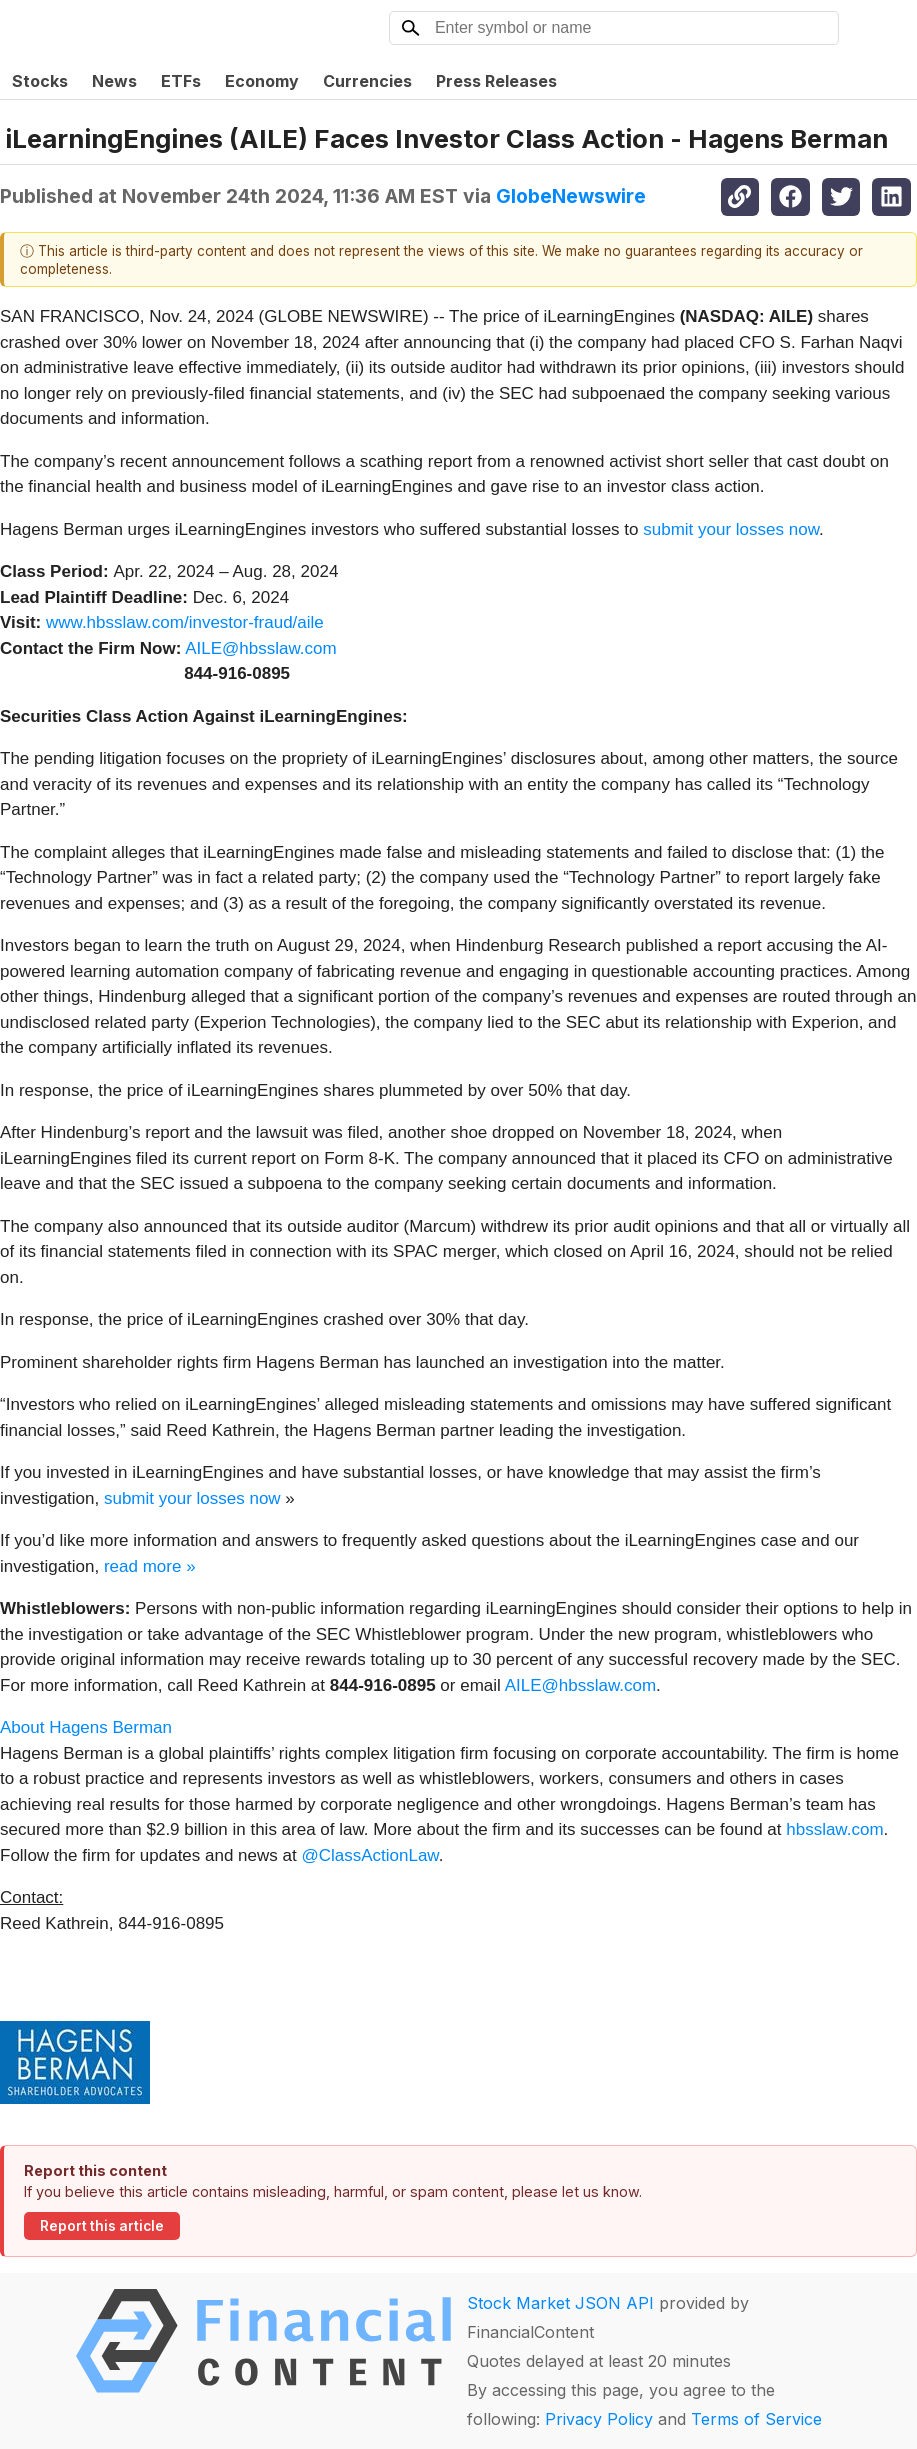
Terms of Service (756, 2419)
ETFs (181, 81)
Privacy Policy (599, 2419)
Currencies (367, 81)
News (114, 81)
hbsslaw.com (834, 1829)
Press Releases (496, 81)
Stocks (40, 81)
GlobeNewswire (571, 196)
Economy (262, 81)
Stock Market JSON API (560, 2303)
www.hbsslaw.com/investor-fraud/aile (185, 622)
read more (142, 1566)
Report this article (102, 2226)
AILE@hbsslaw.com (260, 648)
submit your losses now (731, 529)
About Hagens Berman (86, 1727)
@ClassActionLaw (369, 1855)
